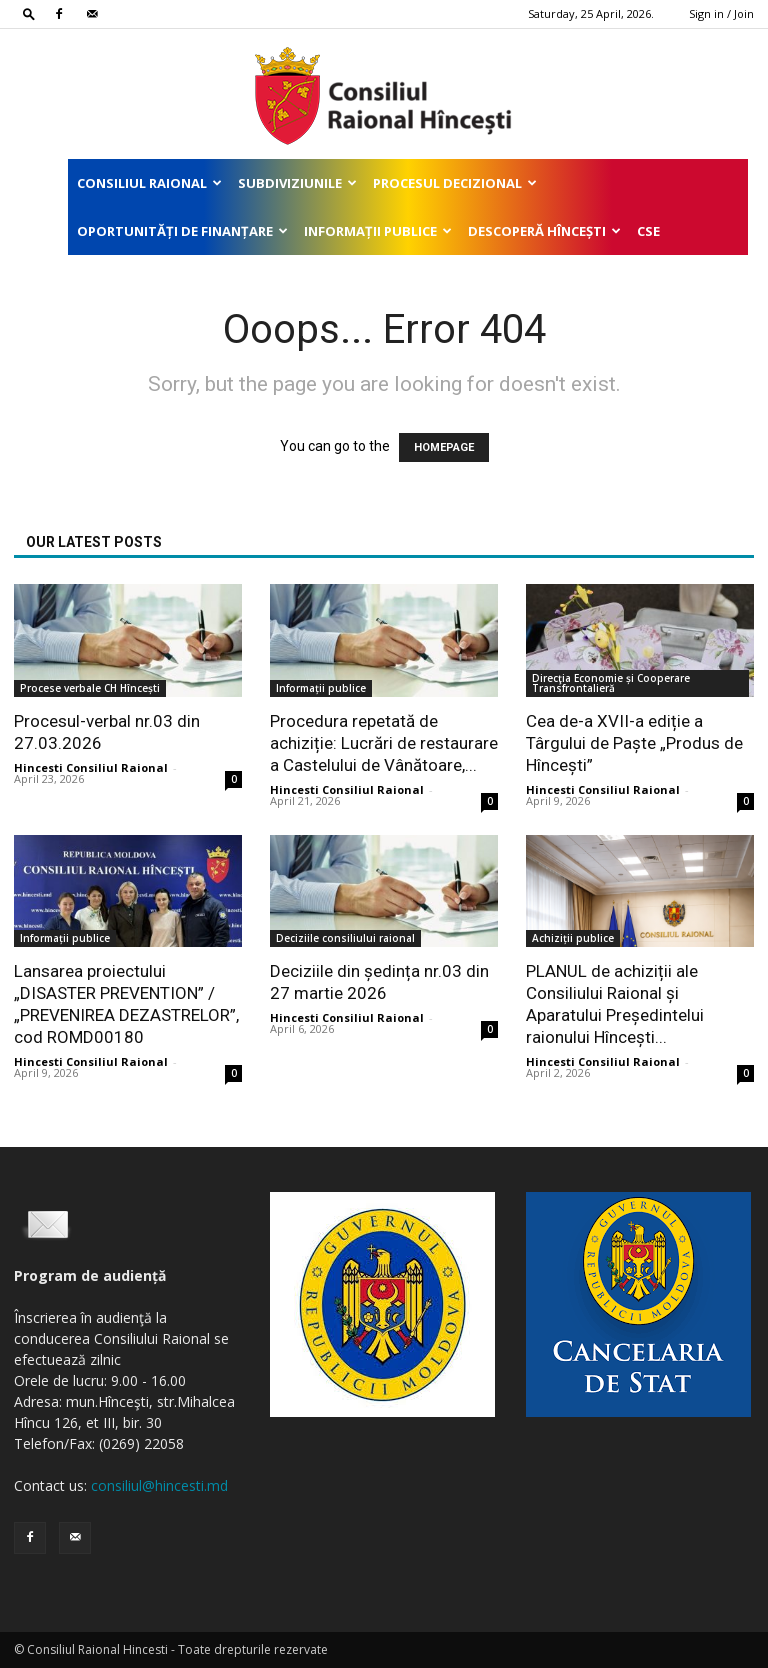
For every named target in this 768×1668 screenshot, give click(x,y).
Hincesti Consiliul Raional (91, 767)
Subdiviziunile (297, 183)
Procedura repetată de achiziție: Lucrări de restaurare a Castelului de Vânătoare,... (384, 743)
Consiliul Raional (149, 183)
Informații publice (378, 231)
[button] (29, 13)
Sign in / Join (721, 13)
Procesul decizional (455, 183)
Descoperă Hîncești (544, 231)
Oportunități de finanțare (182, 231)
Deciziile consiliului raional (345, 938)
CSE (648, 231)
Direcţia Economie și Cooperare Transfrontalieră (611, 683)
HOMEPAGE (444, 447)
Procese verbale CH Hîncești (90, 688)
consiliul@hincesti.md (159, 1485)
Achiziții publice (573, 938)
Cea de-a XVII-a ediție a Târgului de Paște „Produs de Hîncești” (634, 743)
